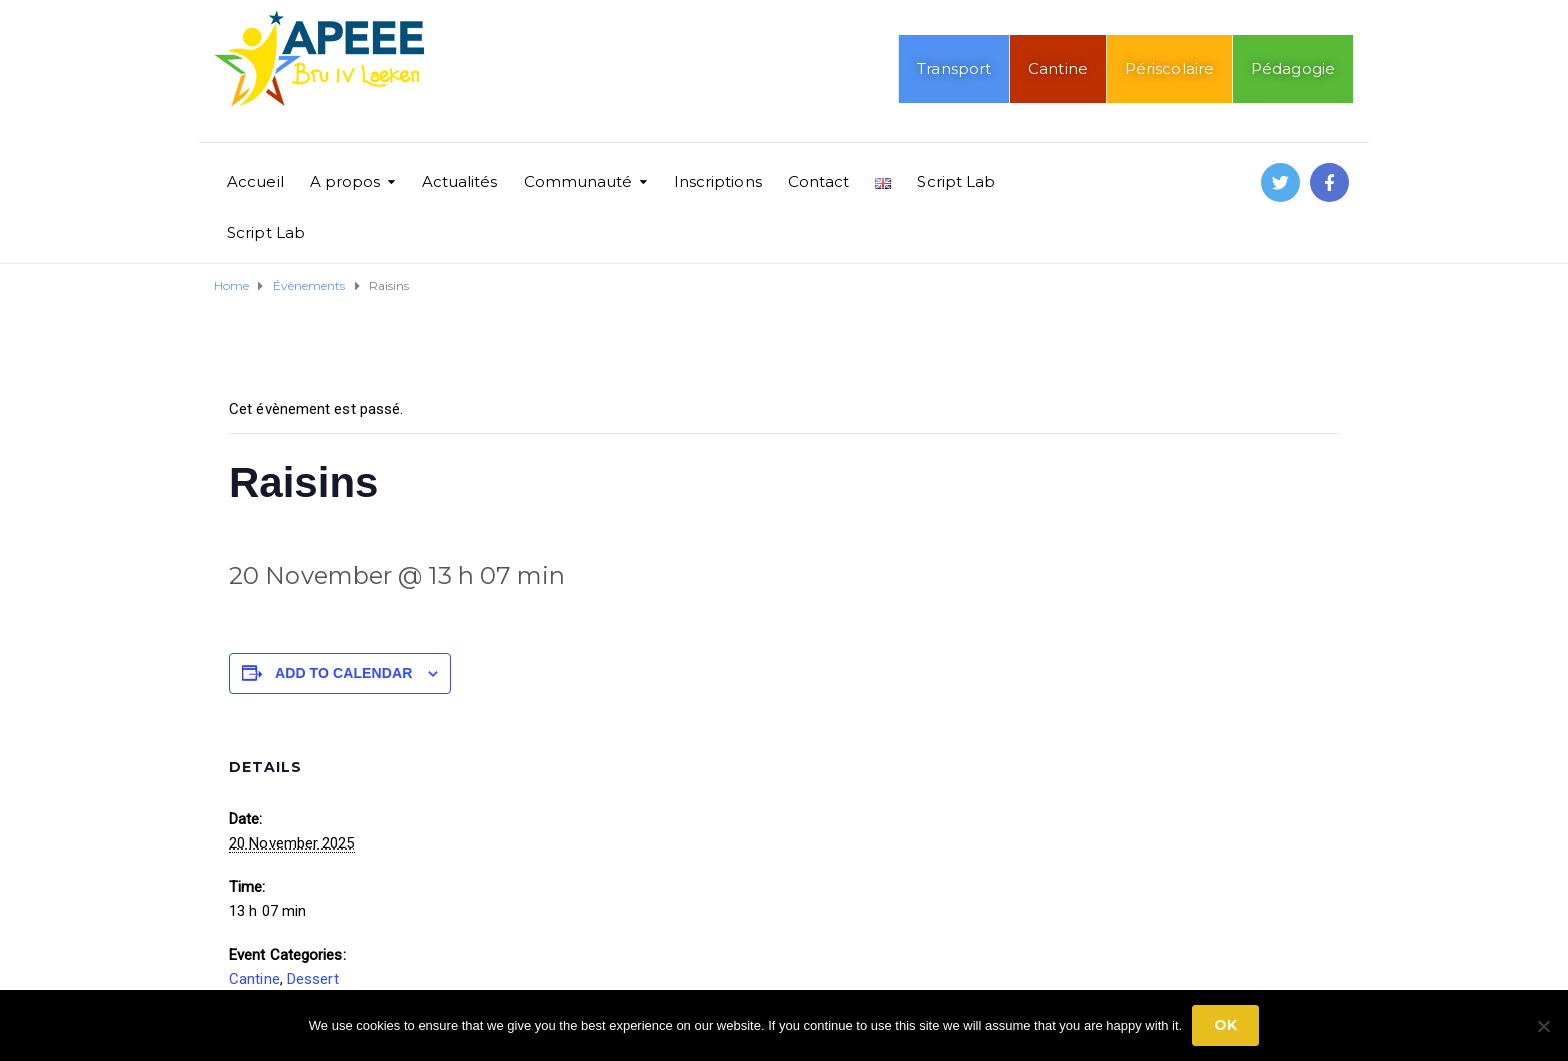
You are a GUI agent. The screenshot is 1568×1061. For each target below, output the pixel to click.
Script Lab (956, 181)
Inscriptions (718, 181)
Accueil (255, 181)
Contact (819, 181)
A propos (345, 181)
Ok (1225, 1025)
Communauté (578, 181)
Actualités (460, 181)
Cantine (1058, 68)
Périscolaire (1169, 68)
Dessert (313, 979)
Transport (954, 68)
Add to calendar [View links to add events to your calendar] (343, 673)
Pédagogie (1293, 68)
